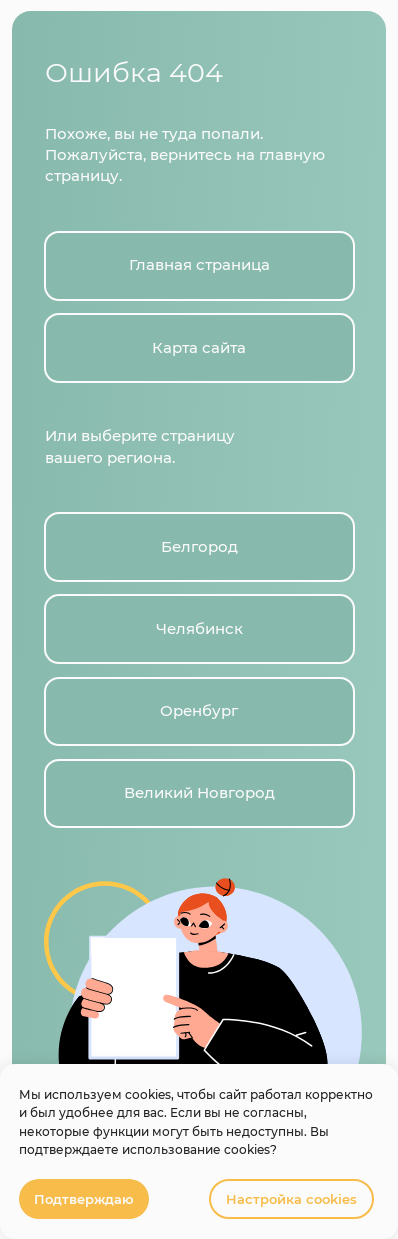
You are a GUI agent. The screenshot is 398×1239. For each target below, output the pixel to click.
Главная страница (199, 265)
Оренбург (199, 711)
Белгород (199, 547)
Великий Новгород (199, 793)
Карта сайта (199, 348)
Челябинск (199, 629)
